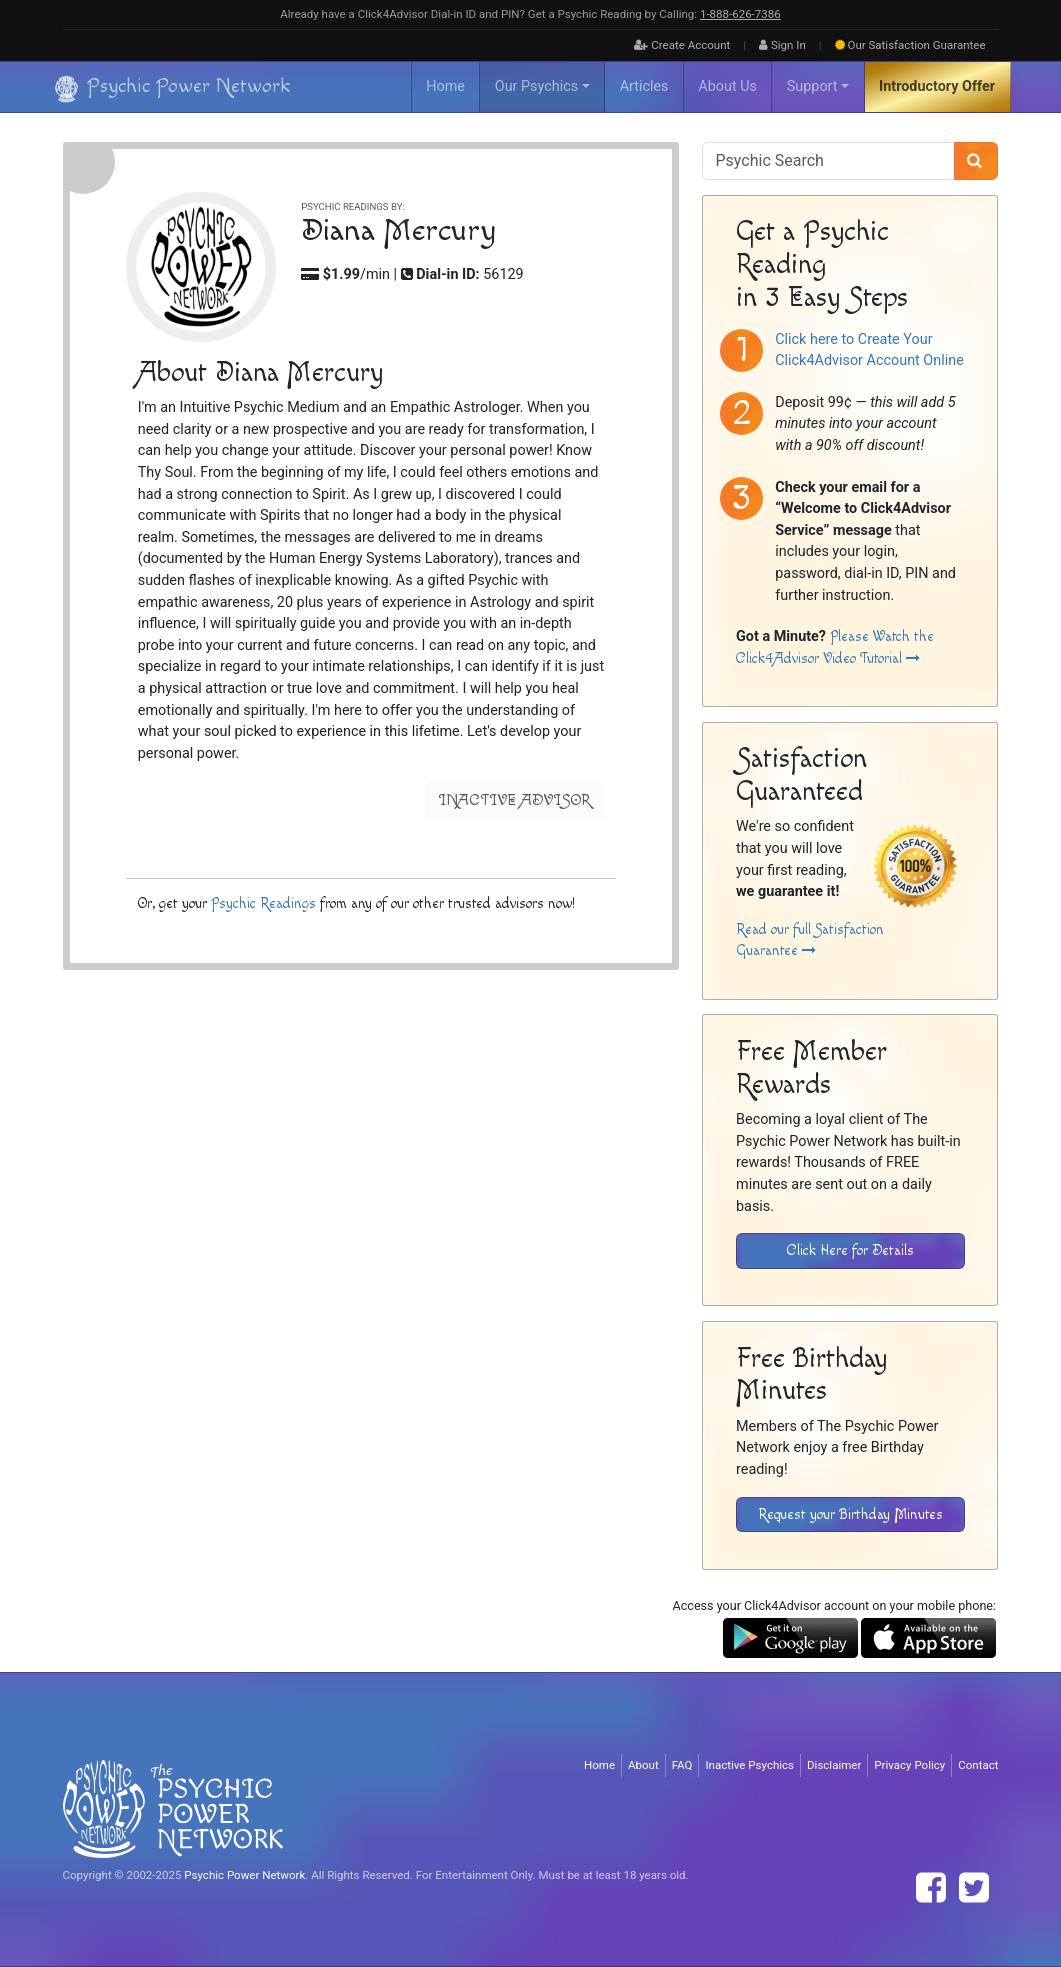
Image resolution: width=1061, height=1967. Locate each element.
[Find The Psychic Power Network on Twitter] (974, 1888)
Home (445, 86)
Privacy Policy (909, 1765)
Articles (644, 86)
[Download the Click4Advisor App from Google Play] (790, 1637)
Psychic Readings (262, 903)
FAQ (682, 1765)
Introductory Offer (937, 86)
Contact (978, 1765)
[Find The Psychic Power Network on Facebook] (931, 1888)
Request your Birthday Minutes (850, 1514)
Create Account (682, 45)
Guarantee (910, 45)
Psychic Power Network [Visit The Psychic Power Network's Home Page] (244, 1875)
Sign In (782, 45)
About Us (727, 86)
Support (812, 86)
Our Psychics (536, 86)
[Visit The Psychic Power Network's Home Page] (173, 1808)
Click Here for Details (850, 1250)
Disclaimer (834, 1765)
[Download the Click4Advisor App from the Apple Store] (928, 1637)
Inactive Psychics (749, 1765)
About (643, 1765)
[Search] (976, 161)
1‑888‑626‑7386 (740, 14)
